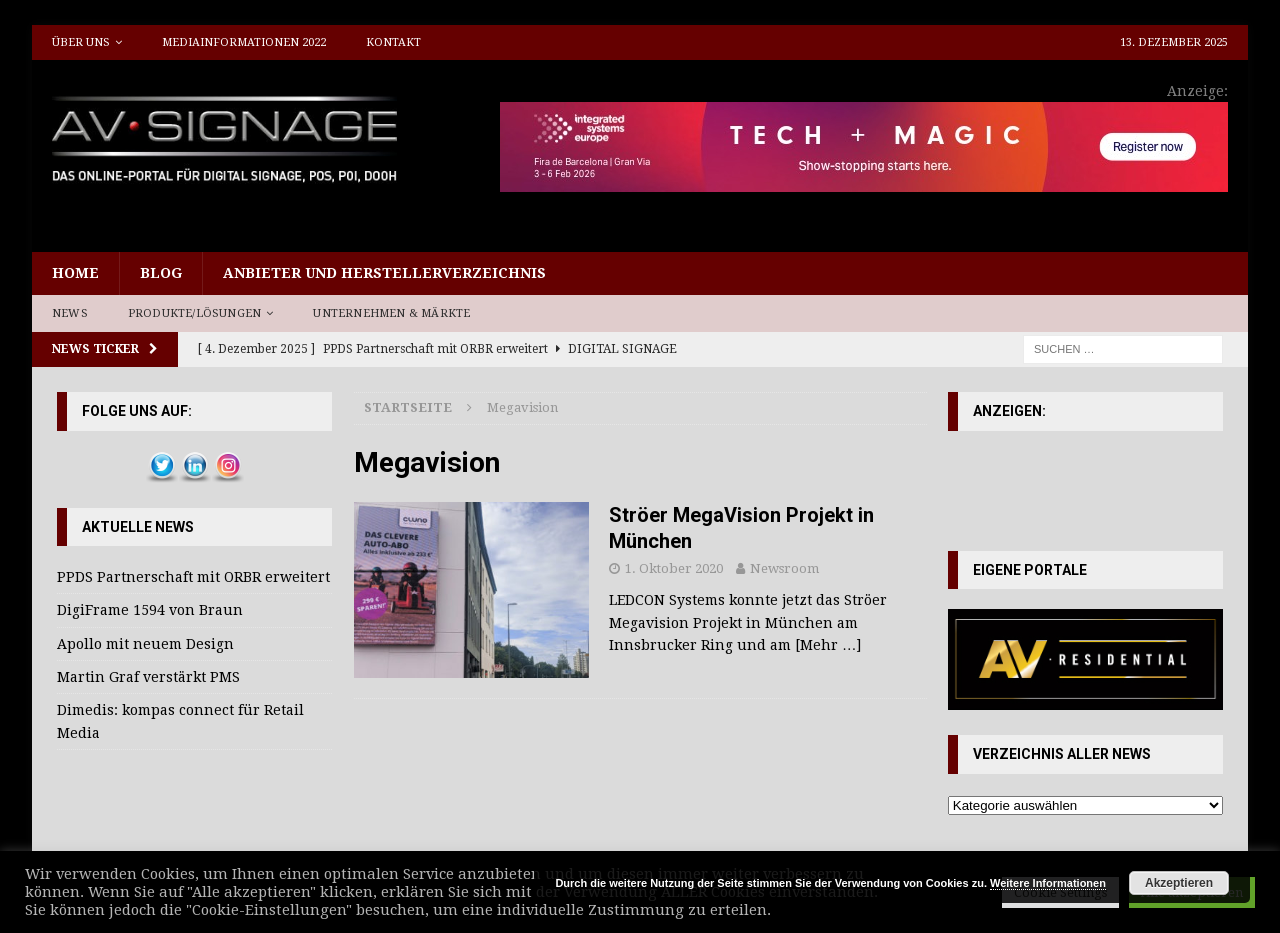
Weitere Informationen (1048, 883)
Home (75, 273)
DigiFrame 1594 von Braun (150, 610)
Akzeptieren (1179, 883)
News (70, 313)
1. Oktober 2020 (674, 568)
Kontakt (393, 42)
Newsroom (784, 568)
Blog (161, 273)
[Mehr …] (828, 645)
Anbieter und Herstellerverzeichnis (384, 273)
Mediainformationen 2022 (244, 42)
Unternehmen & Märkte (391, 313)
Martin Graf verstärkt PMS (148, 677)
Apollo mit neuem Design (145, 644)
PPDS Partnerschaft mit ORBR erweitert (193, 577)
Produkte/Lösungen (194, 313)
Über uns (81, 42)
